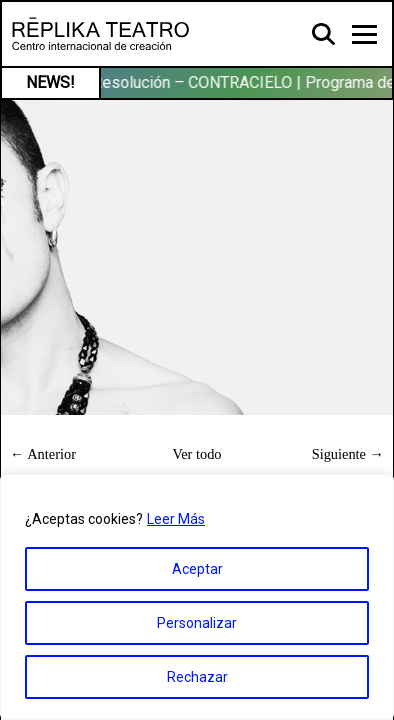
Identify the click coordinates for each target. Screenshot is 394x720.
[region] (197, 597)
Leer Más (176, 519)
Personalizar (197, 623)
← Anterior (43, 454)
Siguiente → (348, 454)
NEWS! (50, 82)
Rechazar (197, 677)
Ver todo (196, 454)
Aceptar (197, 569)
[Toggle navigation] (364, 34)
